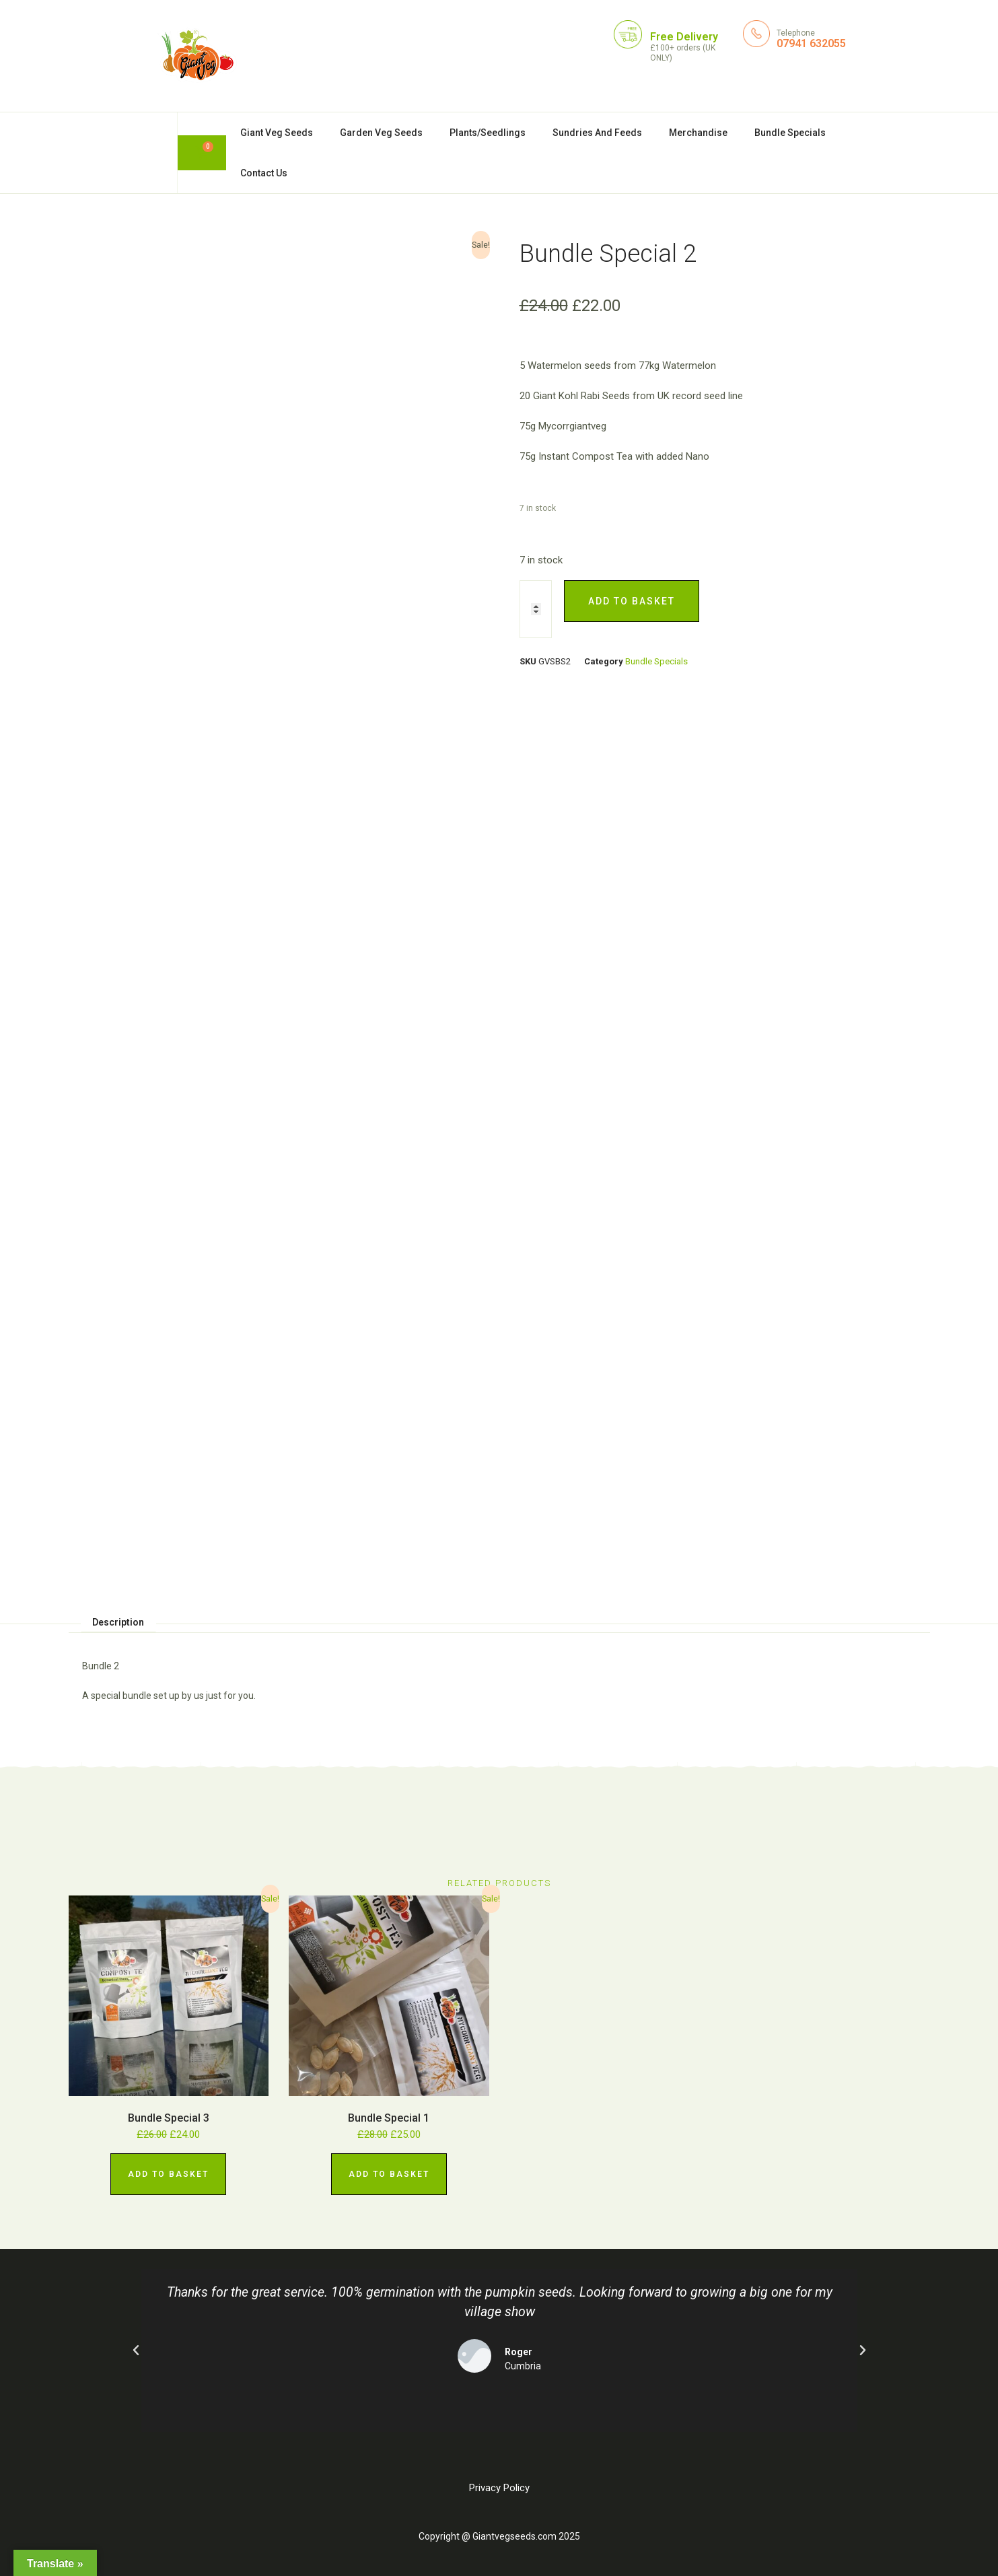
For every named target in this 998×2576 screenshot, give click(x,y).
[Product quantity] (536, 609)
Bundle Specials (790, 132)
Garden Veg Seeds (381, 132)
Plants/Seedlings (488, 132)
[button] (136, 2350)
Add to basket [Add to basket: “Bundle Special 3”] (168, 2174)
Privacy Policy (499, 2488)
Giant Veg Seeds (276, 132)
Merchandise (698, 132)
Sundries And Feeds (597, 132)
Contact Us (263, 173)
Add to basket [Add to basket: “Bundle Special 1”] (389, 2174)
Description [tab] (118, 1622)
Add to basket (631, 601)
